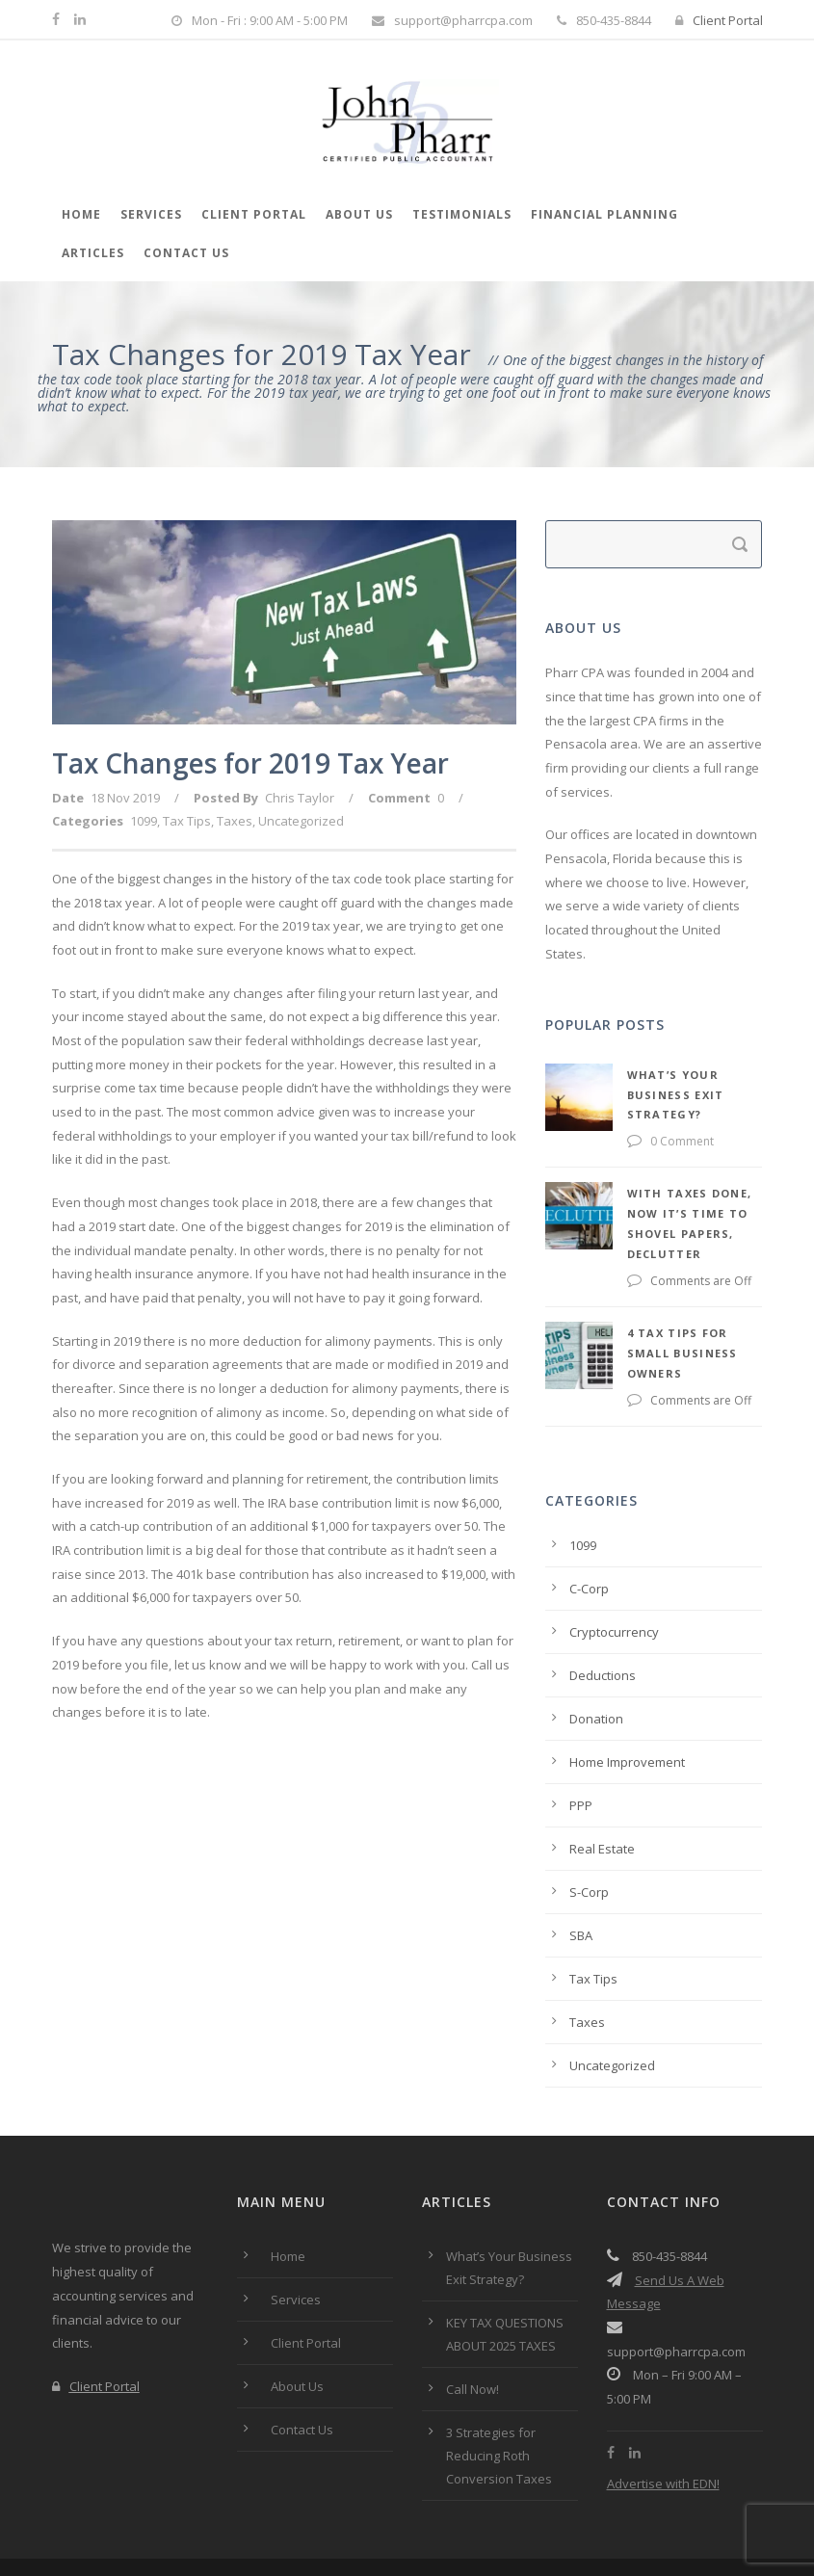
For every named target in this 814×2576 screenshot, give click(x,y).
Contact (334, 2525)
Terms (195, 2525)
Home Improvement (627, 1701)
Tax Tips (187, 820)
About (132, 2525)
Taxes (234, 820)
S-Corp (589, 1831)
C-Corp (589, 1528)
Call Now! (472, 2328)
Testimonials (462, 214)
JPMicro (742, 2549)
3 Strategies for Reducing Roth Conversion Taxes (500, 2395)
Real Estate (602, 1788)
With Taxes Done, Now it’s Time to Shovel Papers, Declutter (640, 1193)
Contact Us (186, 253)
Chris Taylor (299, 797)
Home (81, 214)
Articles (93, 253)
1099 (143, 820)
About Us (359, 214)
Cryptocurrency (614, 1571)
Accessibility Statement (451, 2525)
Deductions (602, 1614)
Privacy (263, 2525)
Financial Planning (604, 214)
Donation (596, 1658)
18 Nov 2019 (125, 797)
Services (151, 214)
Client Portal (719, 20)
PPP (580, 1744)
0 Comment (600, 1121)
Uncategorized (301, 820)
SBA (580, 1874)
